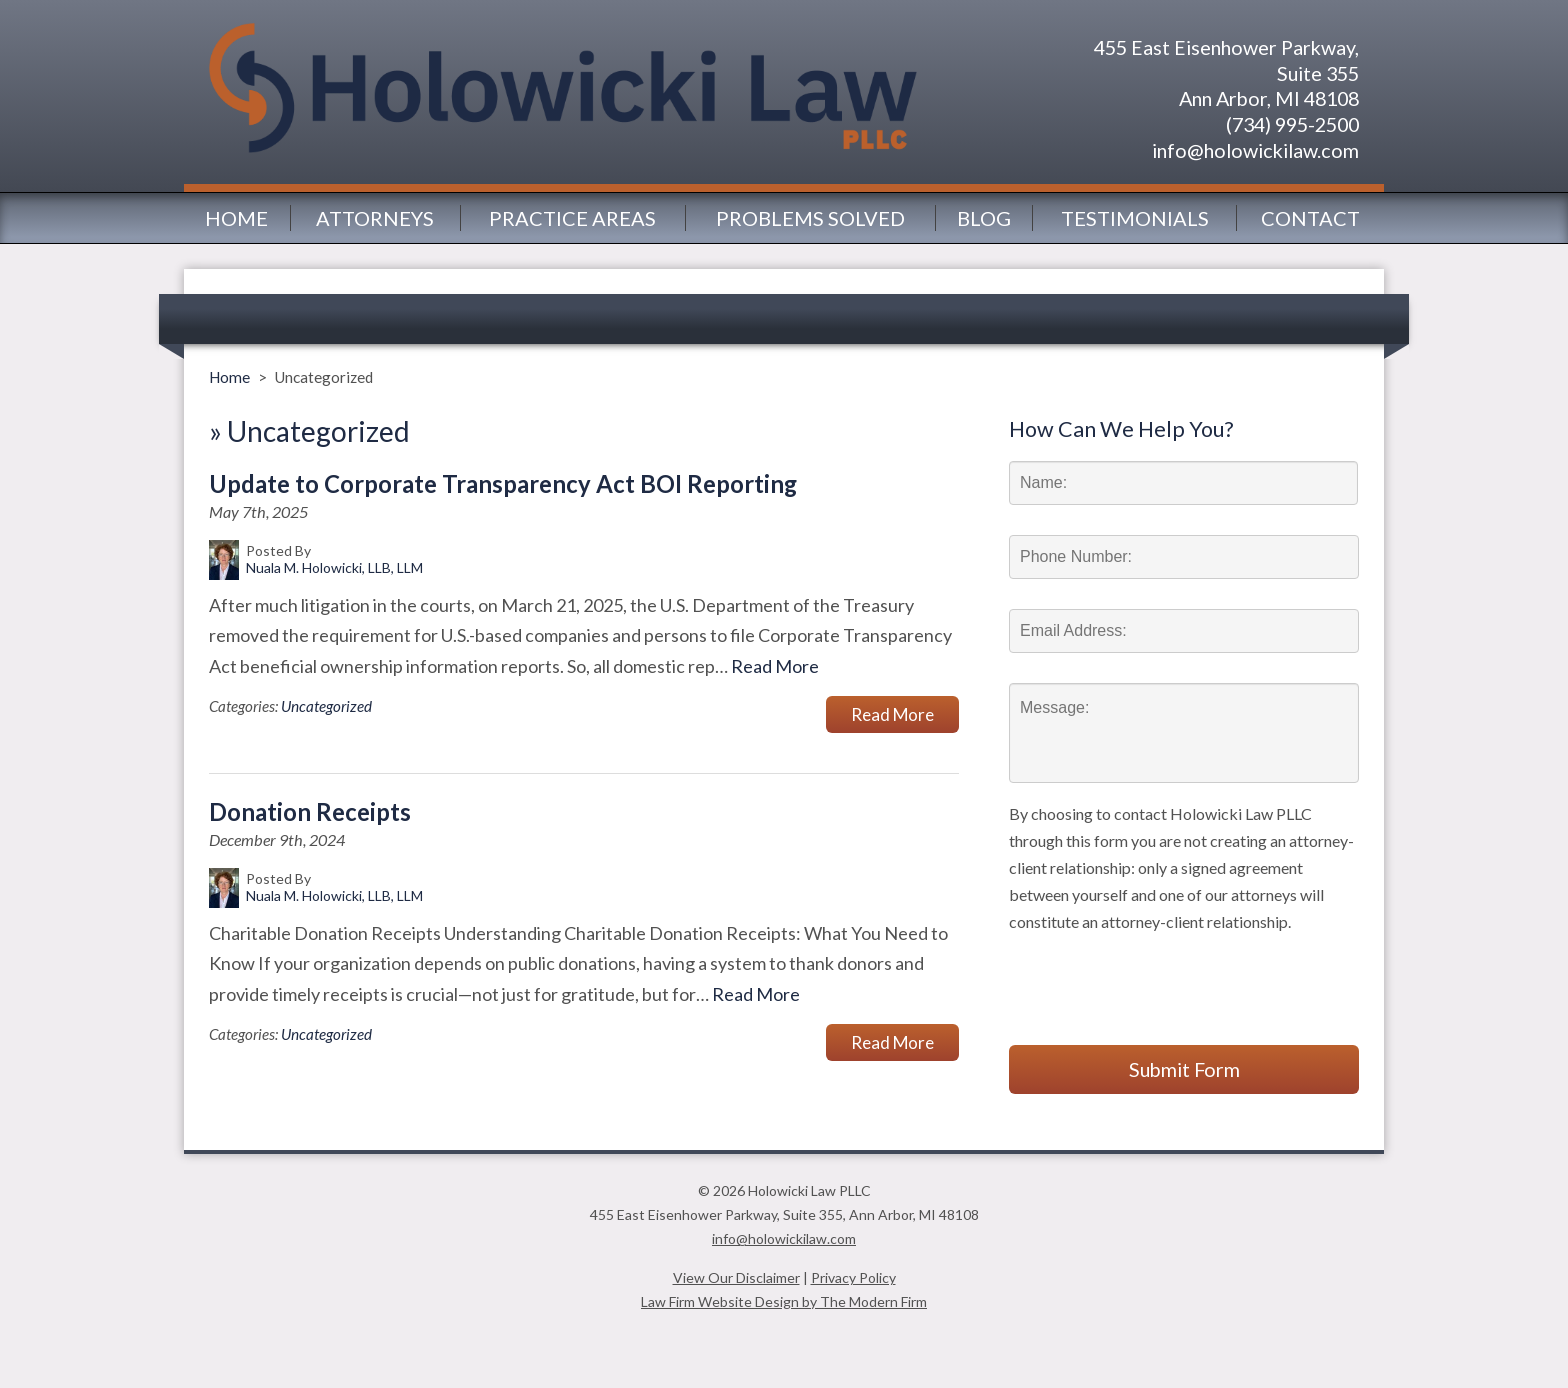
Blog (984, 218)
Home (236, 218)
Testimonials (1135, 218)
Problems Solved (810, 218)
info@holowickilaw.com (1255, 150)
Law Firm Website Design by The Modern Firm (784, 1301)
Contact (1310, 218)
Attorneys (375, 218)
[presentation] (1161, 974)
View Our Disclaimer (736, 1277)
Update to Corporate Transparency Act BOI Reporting (503, 484)
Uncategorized (326, 706)
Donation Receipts (310, 812)
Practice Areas (572, 218)
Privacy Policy (853, 1277)
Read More (775, 666)
